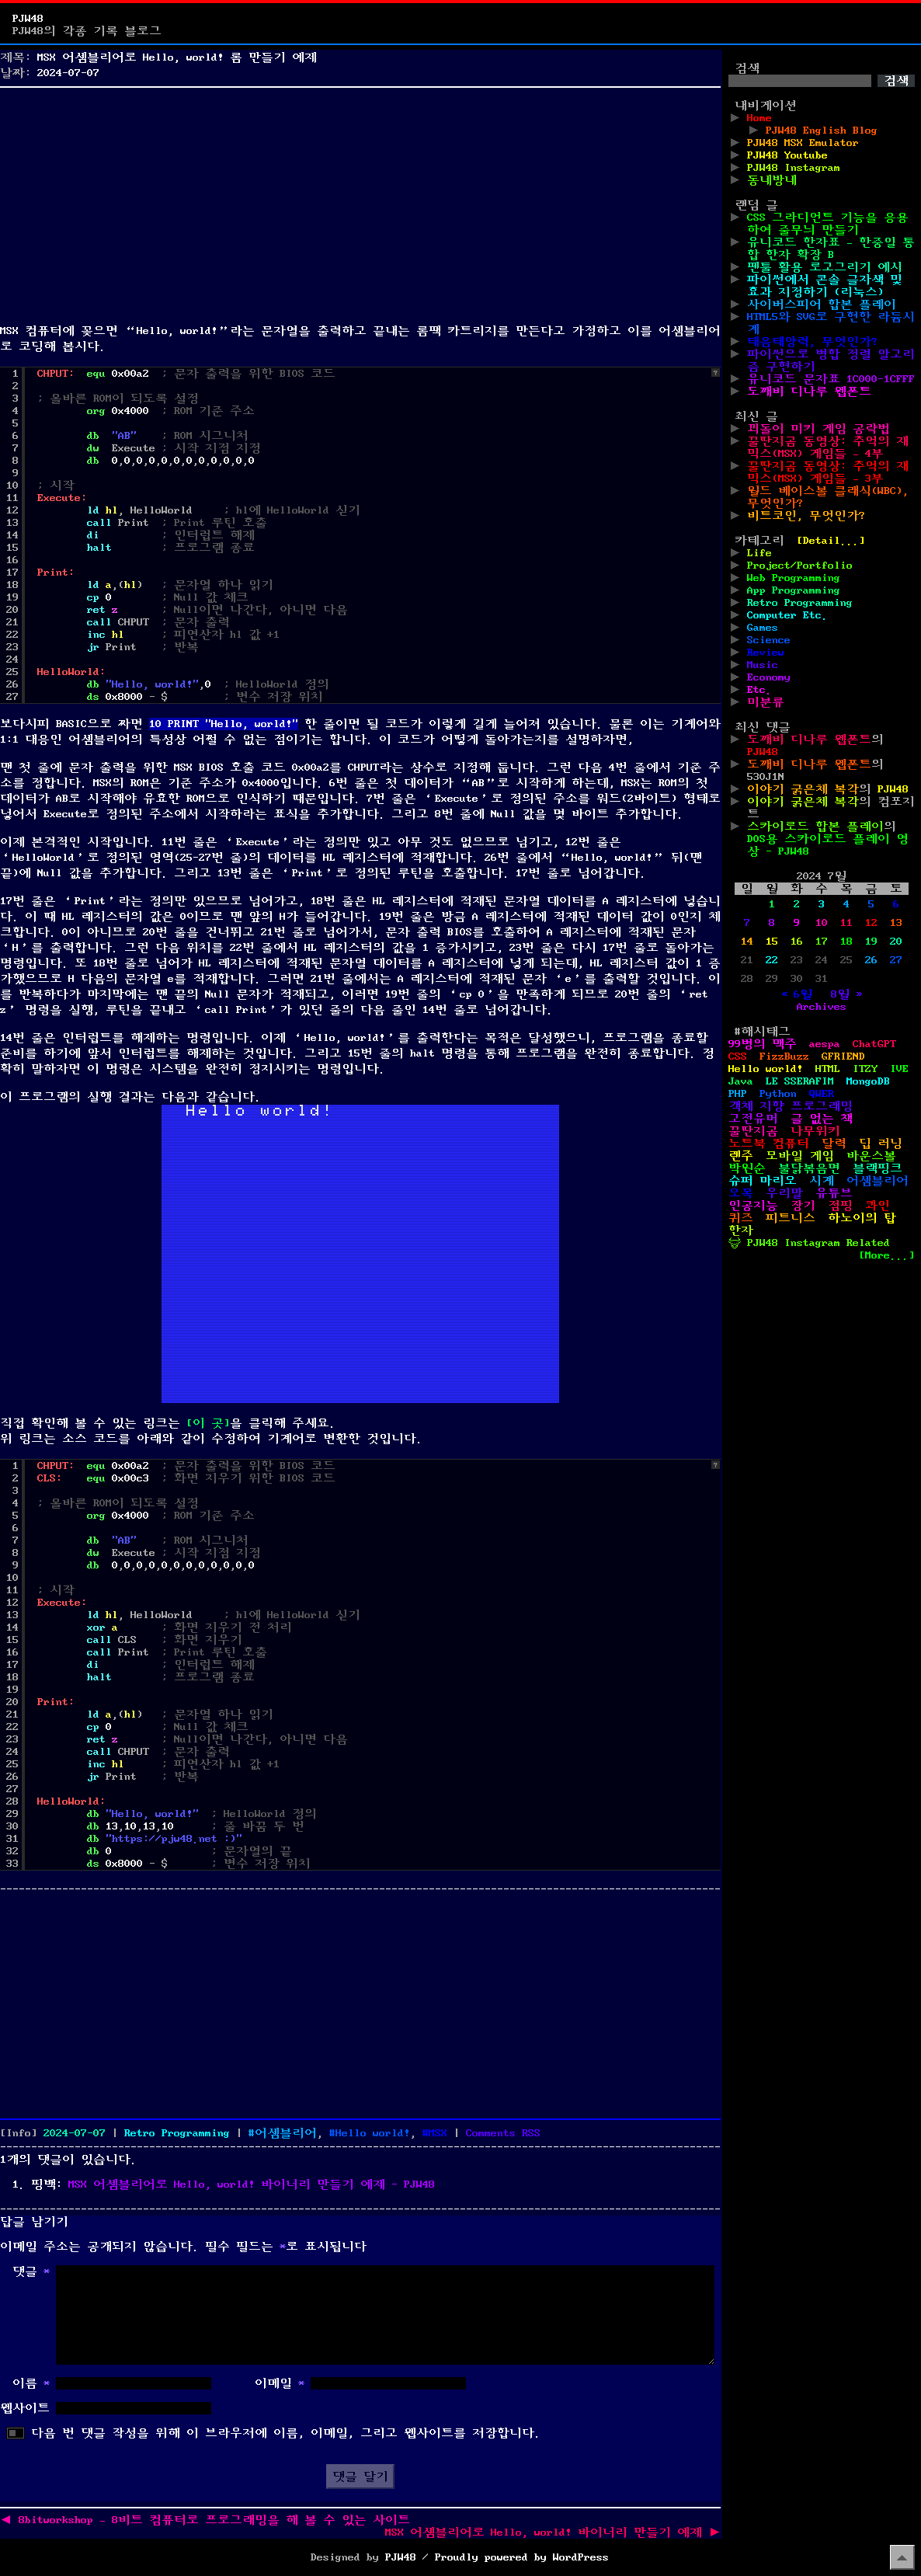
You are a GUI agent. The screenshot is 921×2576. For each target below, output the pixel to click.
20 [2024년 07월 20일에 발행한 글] (896, 941)
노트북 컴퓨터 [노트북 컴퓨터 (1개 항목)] (768, 1143)
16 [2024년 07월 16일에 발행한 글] (797, 941)
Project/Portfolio (800, 565)
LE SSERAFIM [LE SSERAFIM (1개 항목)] (800, 1081)
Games (762, 627)
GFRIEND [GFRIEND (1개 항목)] (843, 1056)
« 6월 (796, 994)
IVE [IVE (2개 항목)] (899, 1069)
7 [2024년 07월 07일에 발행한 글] (747, 923)
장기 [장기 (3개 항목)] (803, 1205)
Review (765, 652)
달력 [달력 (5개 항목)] (834, 1143)
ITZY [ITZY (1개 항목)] (865, 1069)
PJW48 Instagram (793, 168)
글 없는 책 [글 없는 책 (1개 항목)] (822, 1118)
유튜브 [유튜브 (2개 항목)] (834, 1193)
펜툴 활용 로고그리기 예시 (824, 267)
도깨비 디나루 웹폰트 (809, 391)
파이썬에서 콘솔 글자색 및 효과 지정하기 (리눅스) (824, 285)
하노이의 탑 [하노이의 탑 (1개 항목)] (862, 1218)
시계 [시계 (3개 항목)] (821, 1181)
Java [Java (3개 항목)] (740, 1081)
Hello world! (372, 2133)
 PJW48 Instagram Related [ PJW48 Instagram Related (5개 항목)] (809, 1243)
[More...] (887, 1255)
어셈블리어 (286, 2133)
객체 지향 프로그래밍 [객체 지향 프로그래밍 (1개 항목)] (790, 1106)
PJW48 (27, 18)
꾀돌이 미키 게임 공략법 (818, 429)
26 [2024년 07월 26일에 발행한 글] (871, 960)
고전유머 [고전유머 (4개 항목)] (753, 1118)
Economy (769, 677)
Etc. (759, 690)
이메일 (279, 2383)
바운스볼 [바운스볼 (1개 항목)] (871, 1156)
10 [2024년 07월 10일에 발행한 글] (821, 923)
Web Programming (793, 578)
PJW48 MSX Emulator (803, 143)
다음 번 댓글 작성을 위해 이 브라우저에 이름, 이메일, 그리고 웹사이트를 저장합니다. (285, 2433)
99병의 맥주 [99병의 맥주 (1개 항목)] (762, 1044)
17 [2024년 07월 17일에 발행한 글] (821, 941)
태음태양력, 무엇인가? (812, 342)
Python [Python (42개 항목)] (778, 1094)
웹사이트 (25, 2408)
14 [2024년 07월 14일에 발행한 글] (747, 941)
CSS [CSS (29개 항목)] (737, 1056)
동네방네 (772, 180)
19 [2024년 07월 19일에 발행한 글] (871, 941)
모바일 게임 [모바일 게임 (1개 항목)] (800, 1156)
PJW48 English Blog (822, 130)
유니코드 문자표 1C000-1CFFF (831, 379)
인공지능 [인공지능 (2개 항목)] (753, 1205)
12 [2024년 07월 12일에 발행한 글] (871, 923)
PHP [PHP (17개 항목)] (737, 1094)
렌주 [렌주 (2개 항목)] (740, 1156)
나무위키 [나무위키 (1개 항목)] (815, 1131)
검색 (747, 68)
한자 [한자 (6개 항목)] (740, 1230)
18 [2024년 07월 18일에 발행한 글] (846, 941)
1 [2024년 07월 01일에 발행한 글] (772, 904)
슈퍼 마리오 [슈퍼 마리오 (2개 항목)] (762, 1181)
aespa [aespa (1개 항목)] (824, 1044)
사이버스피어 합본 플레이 (821, 304)
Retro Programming (177, 2133)
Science (769, 640)
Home (759, 118)
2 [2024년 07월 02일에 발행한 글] (797, 904)
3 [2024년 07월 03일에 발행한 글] (821, 904)
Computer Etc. (787, 615)
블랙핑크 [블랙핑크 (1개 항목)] (877, 1168)
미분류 (765, 702)
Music (762, 665)
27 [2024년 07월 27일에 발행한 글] (896, 960)
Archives (821, 1007)
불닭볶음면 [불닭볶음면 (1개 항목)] (809, 1168)
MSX (438, 2133)
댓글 (31, 2271)
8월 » (846, 994)
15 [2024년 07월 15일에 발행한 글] (772, 941)
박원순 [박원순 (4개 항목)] (747, 1168)
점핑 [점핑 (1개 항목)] (840, 1205)
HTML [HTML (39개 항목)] (827, 1069)
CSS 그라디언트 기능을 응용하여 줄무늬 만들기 (828, 223)
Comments (503, 2133)
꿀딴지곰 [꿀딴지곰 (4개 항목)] (753, 1131)
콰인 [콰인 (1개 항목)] (877, 1205)
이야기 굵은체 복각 (803, 789)
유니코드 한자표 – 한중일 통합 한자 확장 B (831, 248)
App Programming (793, 590)
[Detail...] (831, 540)
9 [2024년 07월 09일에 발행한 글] (797, 923)
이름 (31, 2383)
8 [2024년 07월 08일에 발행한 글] (772, 923)
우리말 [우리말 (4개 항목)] (784, 1193)
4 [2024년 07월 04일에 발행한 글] (846, 904)
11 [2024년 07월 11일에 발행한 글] (846, 923)
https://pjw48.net (164, 1839)
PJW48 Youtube (787, 155)
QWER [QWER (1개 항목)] (821, 1094)
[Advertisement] (360, 202)
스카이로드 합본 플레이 (815, 826)
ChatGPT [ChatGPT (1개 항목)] (874, 1044)
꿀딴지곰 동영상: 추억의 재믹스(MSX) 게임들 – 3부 (828, 472)
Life (759, 553)
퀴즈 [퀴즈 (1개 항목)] (740, 1218)
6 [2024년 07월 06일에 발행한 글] (896, 904)
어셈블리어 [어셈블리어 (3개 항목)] (877, 1181)
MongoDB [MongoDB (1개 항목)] (868, 1081)
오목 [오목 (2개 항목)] (740, 1193)
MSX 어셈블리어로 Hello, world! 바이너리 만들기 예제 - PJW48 (251, 2184)
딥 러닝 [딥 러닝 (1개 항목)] (880, 1143)
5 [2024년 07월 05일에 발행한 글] (871, 904)
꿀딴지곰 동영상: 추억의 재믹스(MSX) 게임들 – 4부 (828, 447)
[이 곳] (208, 1423)
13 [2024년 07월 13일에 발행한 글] (896, 923)
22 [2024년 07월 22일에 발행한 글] (772, 960)
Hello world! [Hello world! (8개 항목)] (765, 1069)
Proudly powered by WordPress (522, 2557)
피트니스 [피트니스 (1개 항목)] (790, 1218)
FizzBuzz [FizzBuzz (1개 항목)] (784, 1056)
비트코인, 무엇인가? (806, 516)
